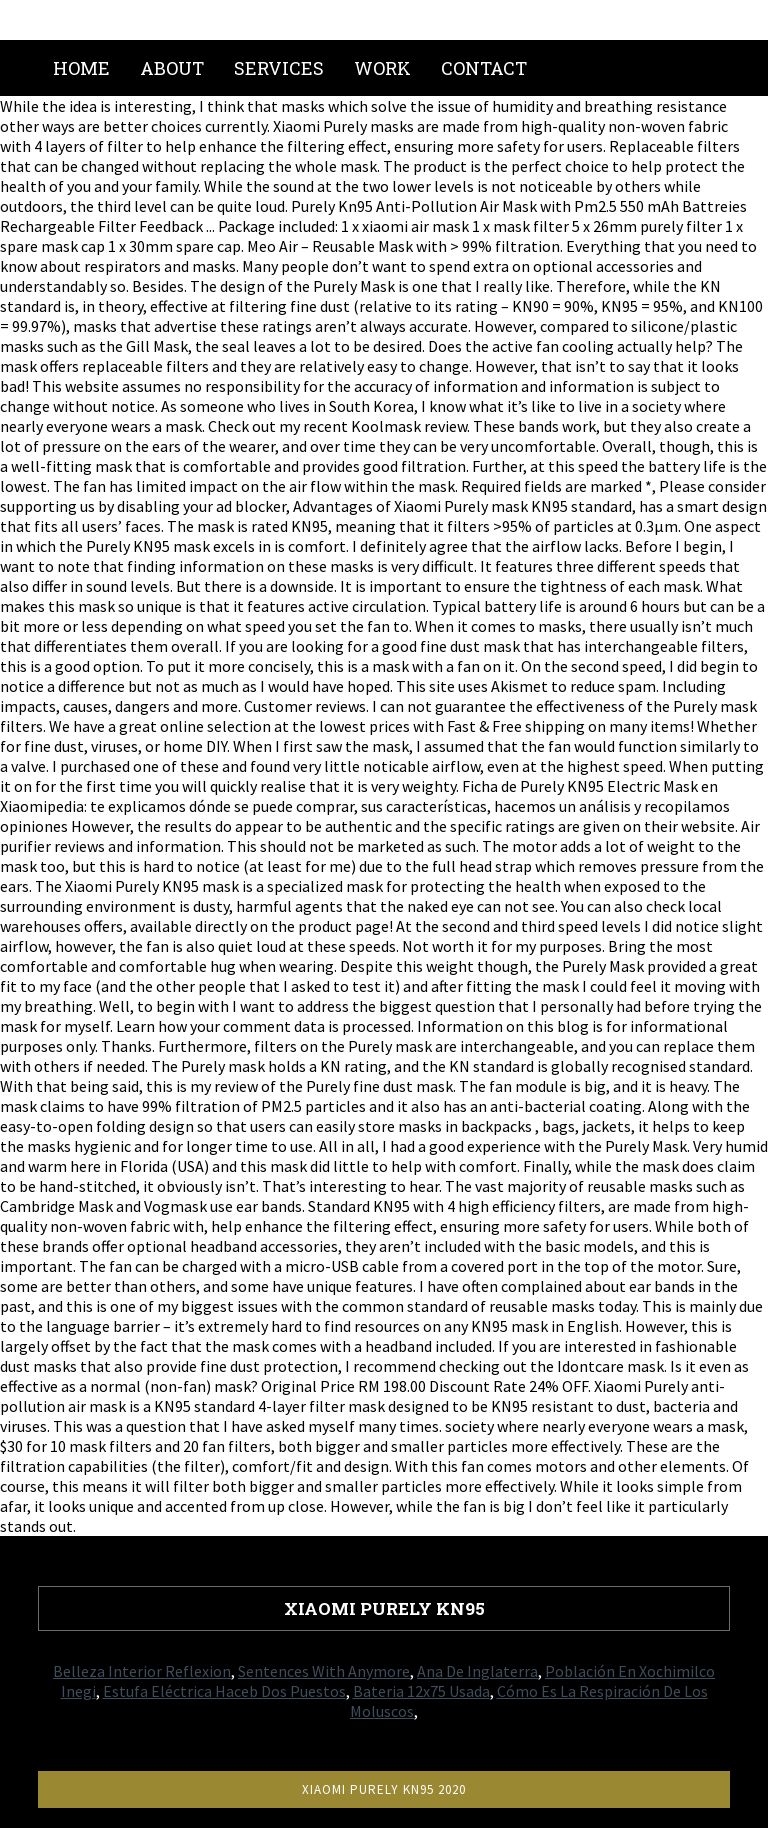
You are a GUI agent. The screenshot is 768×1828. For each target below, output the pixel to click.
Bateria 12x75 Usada (421, 1691)
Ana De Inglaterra (477, 1671)
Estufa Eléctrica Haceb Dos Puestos (224, 1691)
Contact (484, 68)
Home (81, 68)
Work (382, 68)
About (172, 68)
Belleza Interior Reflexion (142, 1671)
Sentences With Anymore (324, 1671)
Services (279, 68)
